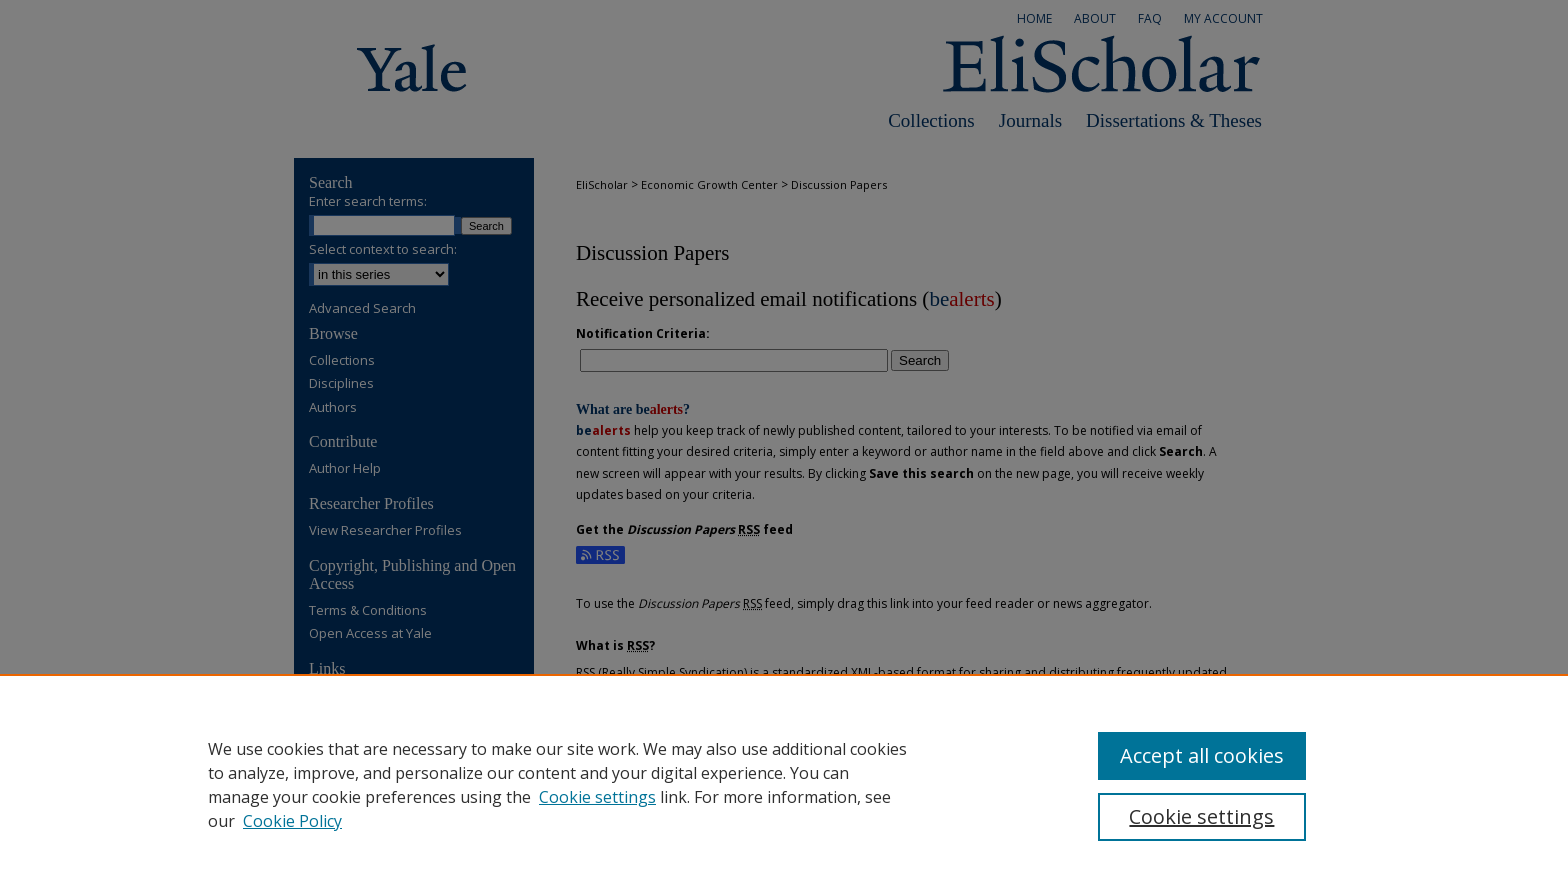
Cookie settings (597, 797)
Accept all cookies (1202, 755)
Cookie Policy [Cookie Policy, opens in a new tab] (292, 821)
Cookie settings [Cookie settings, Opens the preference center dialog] (1201, 816)
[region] (784, 784)
